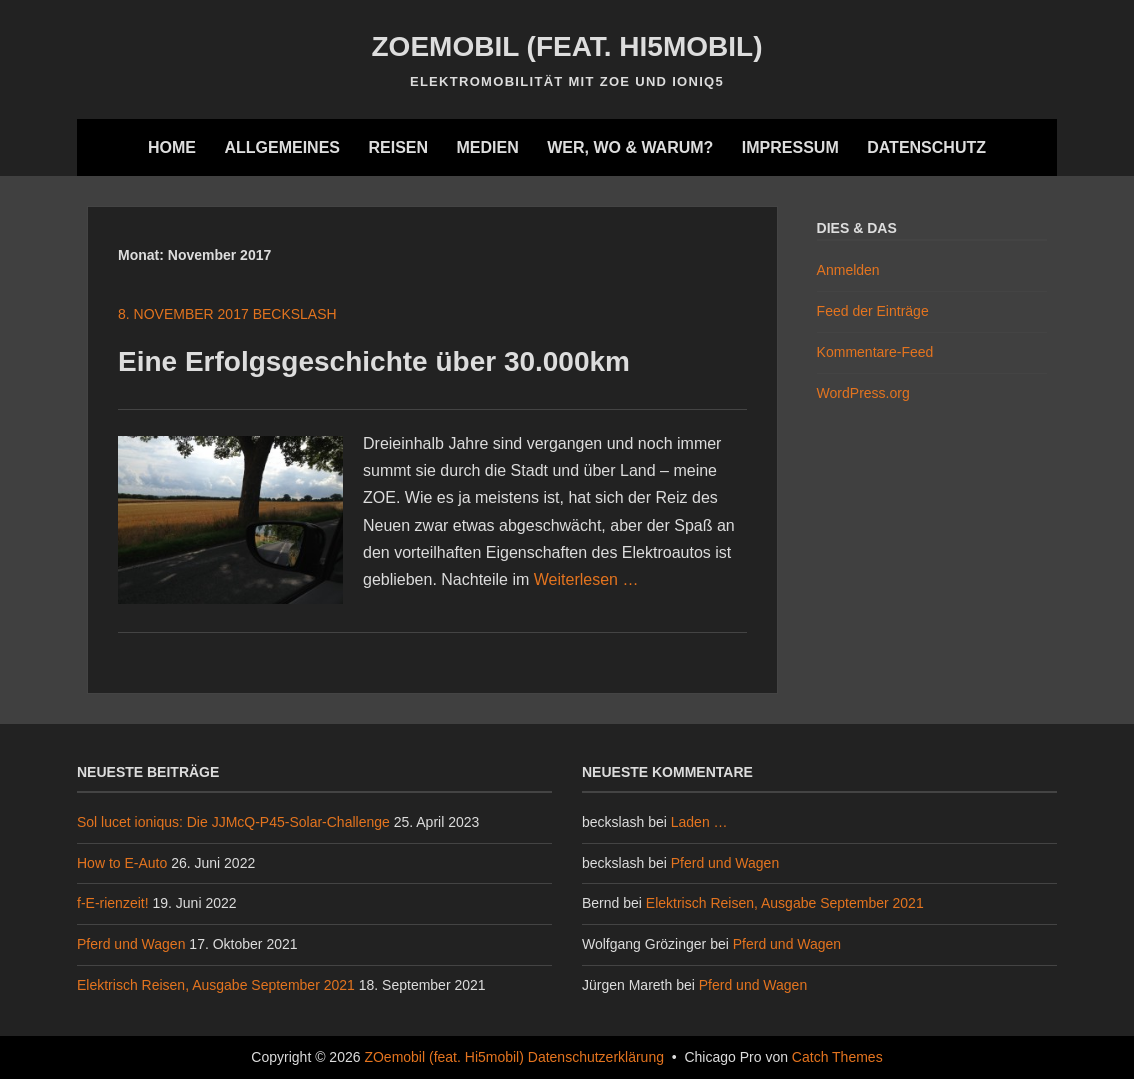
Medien (487, 147)
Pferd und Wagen (131, 944)
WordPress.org (863, 393)
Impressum (790, 147)
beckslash (295, 314)
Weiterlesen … (586, 579)
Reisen (398, 147)
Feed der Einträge (873, 311)
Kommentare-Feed (875, 352)
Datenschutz (926, 147)
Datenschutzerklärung (596, 1057)
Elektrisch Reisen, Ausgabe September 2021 (216, 985)
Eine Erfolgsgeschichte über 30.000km (374, 361)
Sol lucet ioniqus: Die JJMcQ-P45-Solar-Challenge (233, 822)
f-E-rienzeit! (113, 903)
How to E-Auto (122, 863)
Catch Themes (837, 1057)
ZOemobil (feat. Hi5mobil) (567, 46)
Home (172, 147)
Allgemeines (282, 147)
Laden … (699, 822)
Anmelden (848, 270)
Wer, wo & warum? (630, 147)
